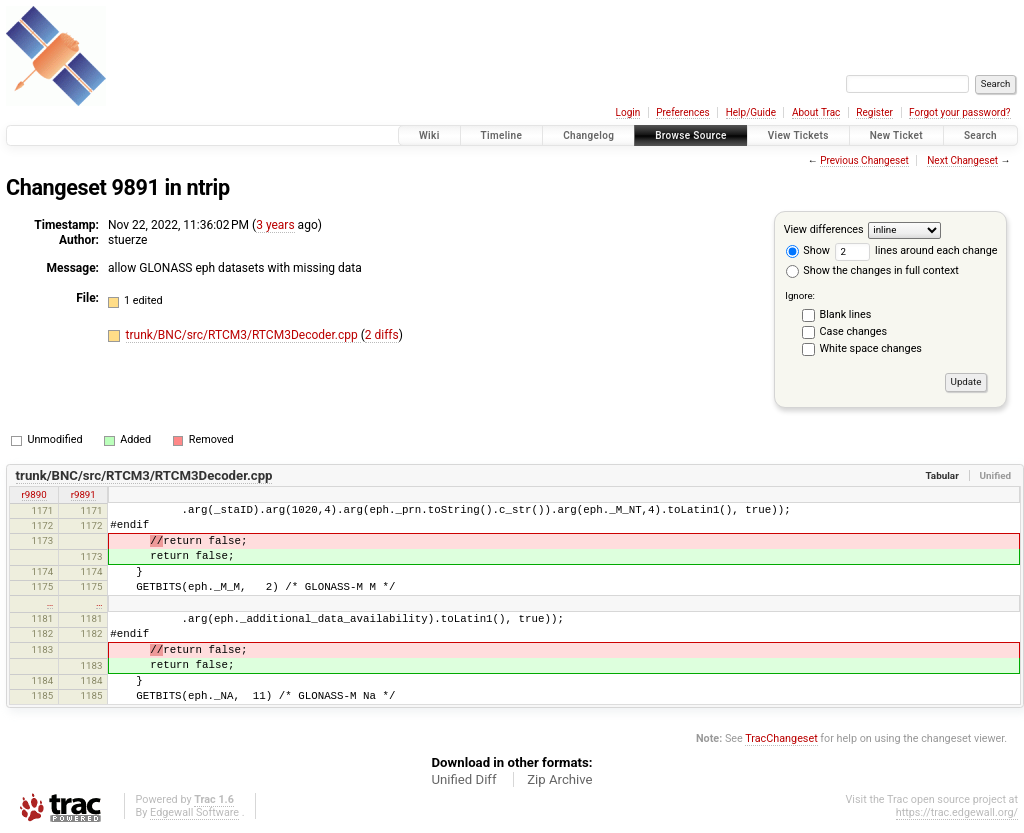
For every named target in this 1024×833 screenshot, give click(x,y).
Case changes (854, 331)
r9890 (34, 494)
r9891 (83, 494)
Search (980, 135)
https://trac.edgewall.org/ (957, 812)
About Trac (816, 112)
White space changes (871, 348)
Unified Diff (463, 779)
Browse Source (691, 135)
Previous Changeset (864, 160)
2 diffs (382, 335)
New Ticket (896, 135)
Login (628, 112)
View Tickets (798, 135)
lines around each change (916, 250)
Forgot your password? (960, 112)
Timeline (502, 135)
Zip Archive (559, 779)
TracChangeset (781, 738)
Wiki (429, 135)
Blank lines (846, 314)
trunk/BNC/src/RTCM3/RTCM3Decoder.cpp (243, 335)
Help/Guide (751, 112)
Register (874, 112)
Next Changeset (962, 160)
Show (808, 250)
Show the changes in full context (872, 270)
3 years (275, 225)
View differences (824, 229)
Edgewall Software (194, 812)
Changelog (588, 135)
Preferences (682, 112)
